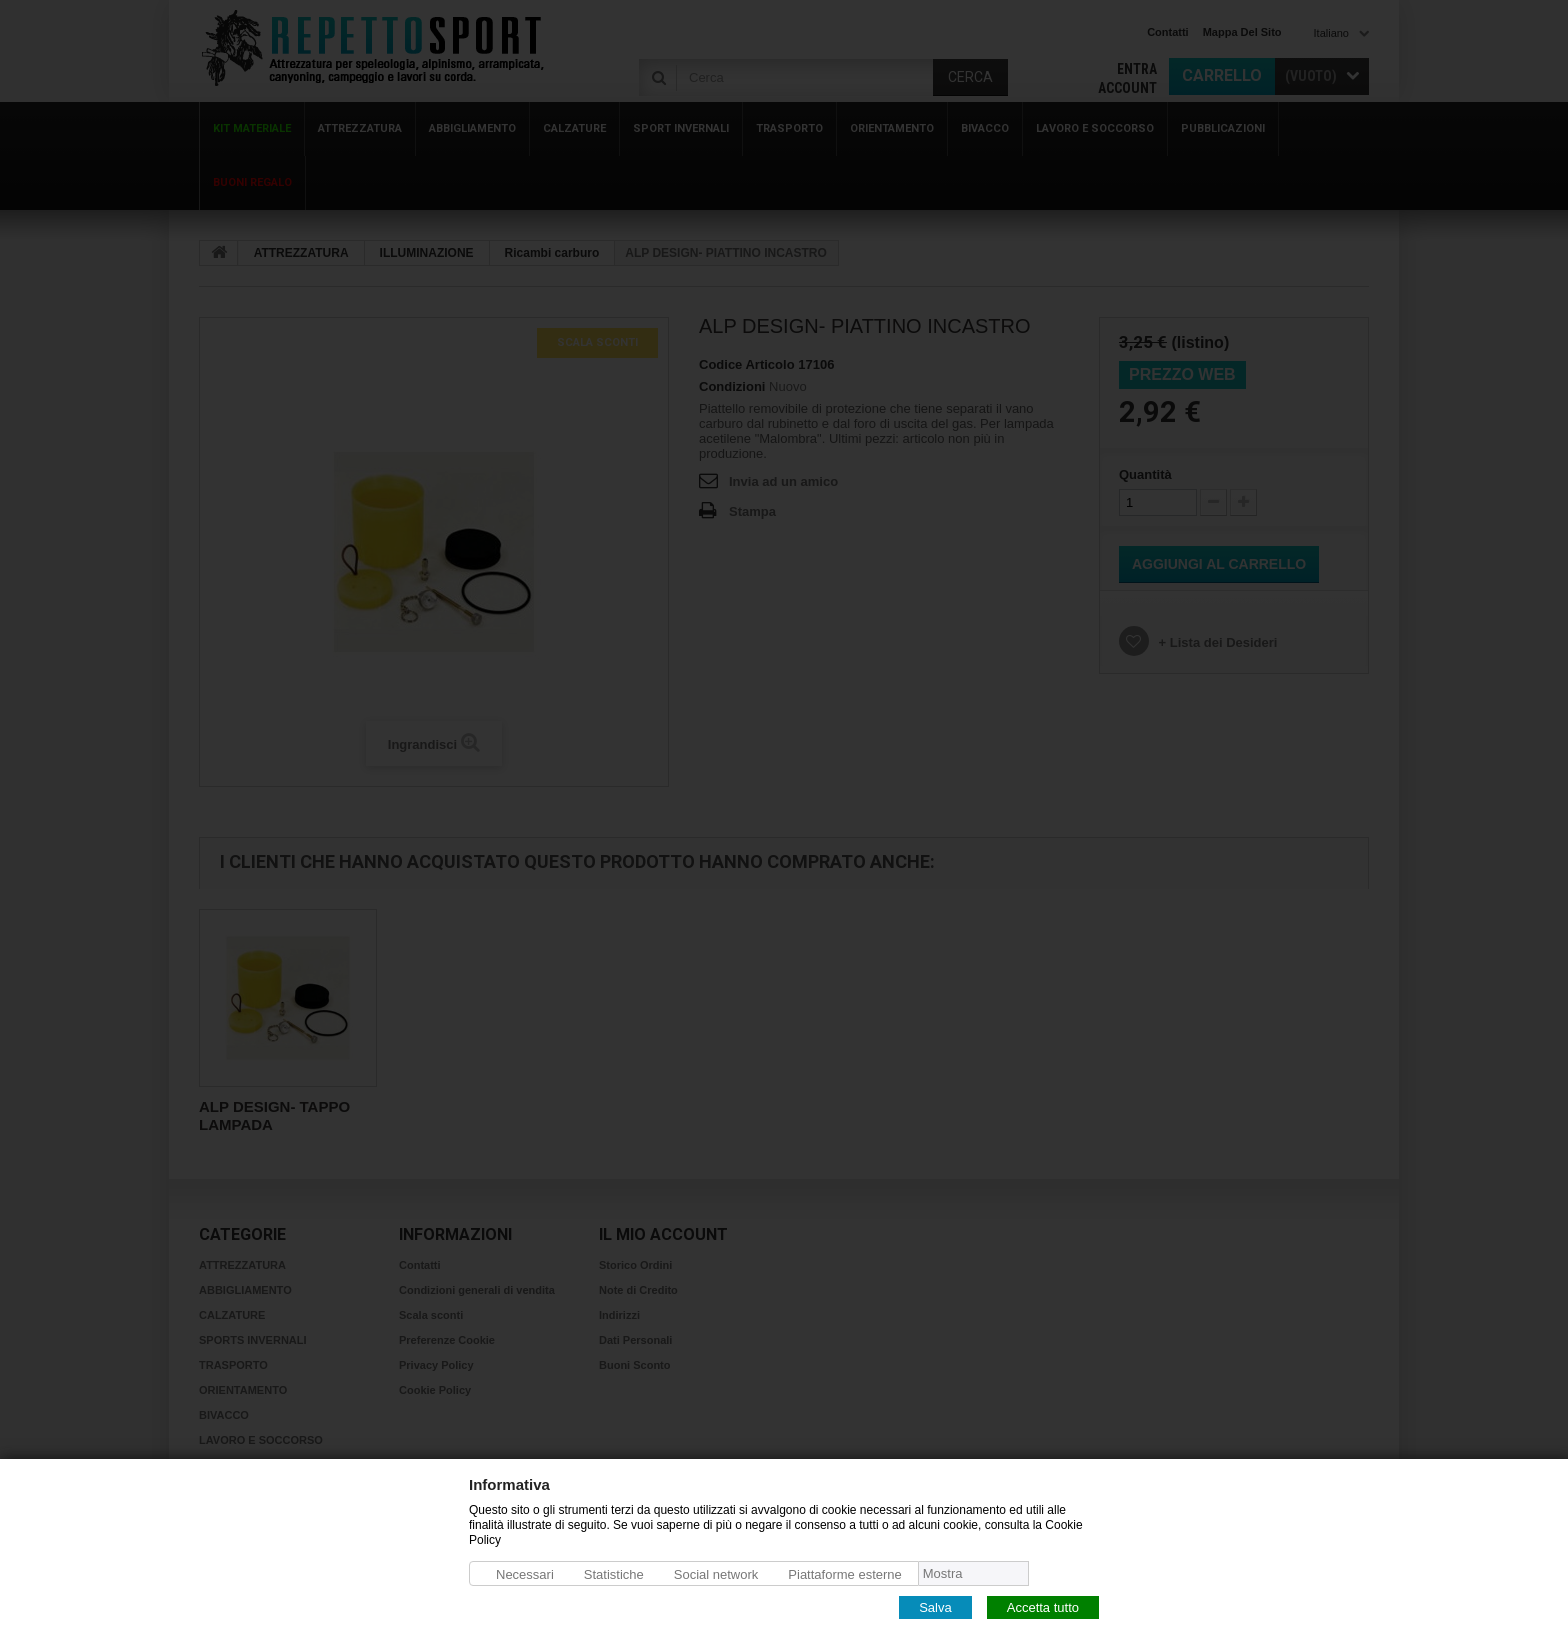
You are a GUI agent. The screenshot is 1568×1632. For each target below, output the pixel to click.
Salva (935, 1606)
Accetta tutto (1043, 1606)
